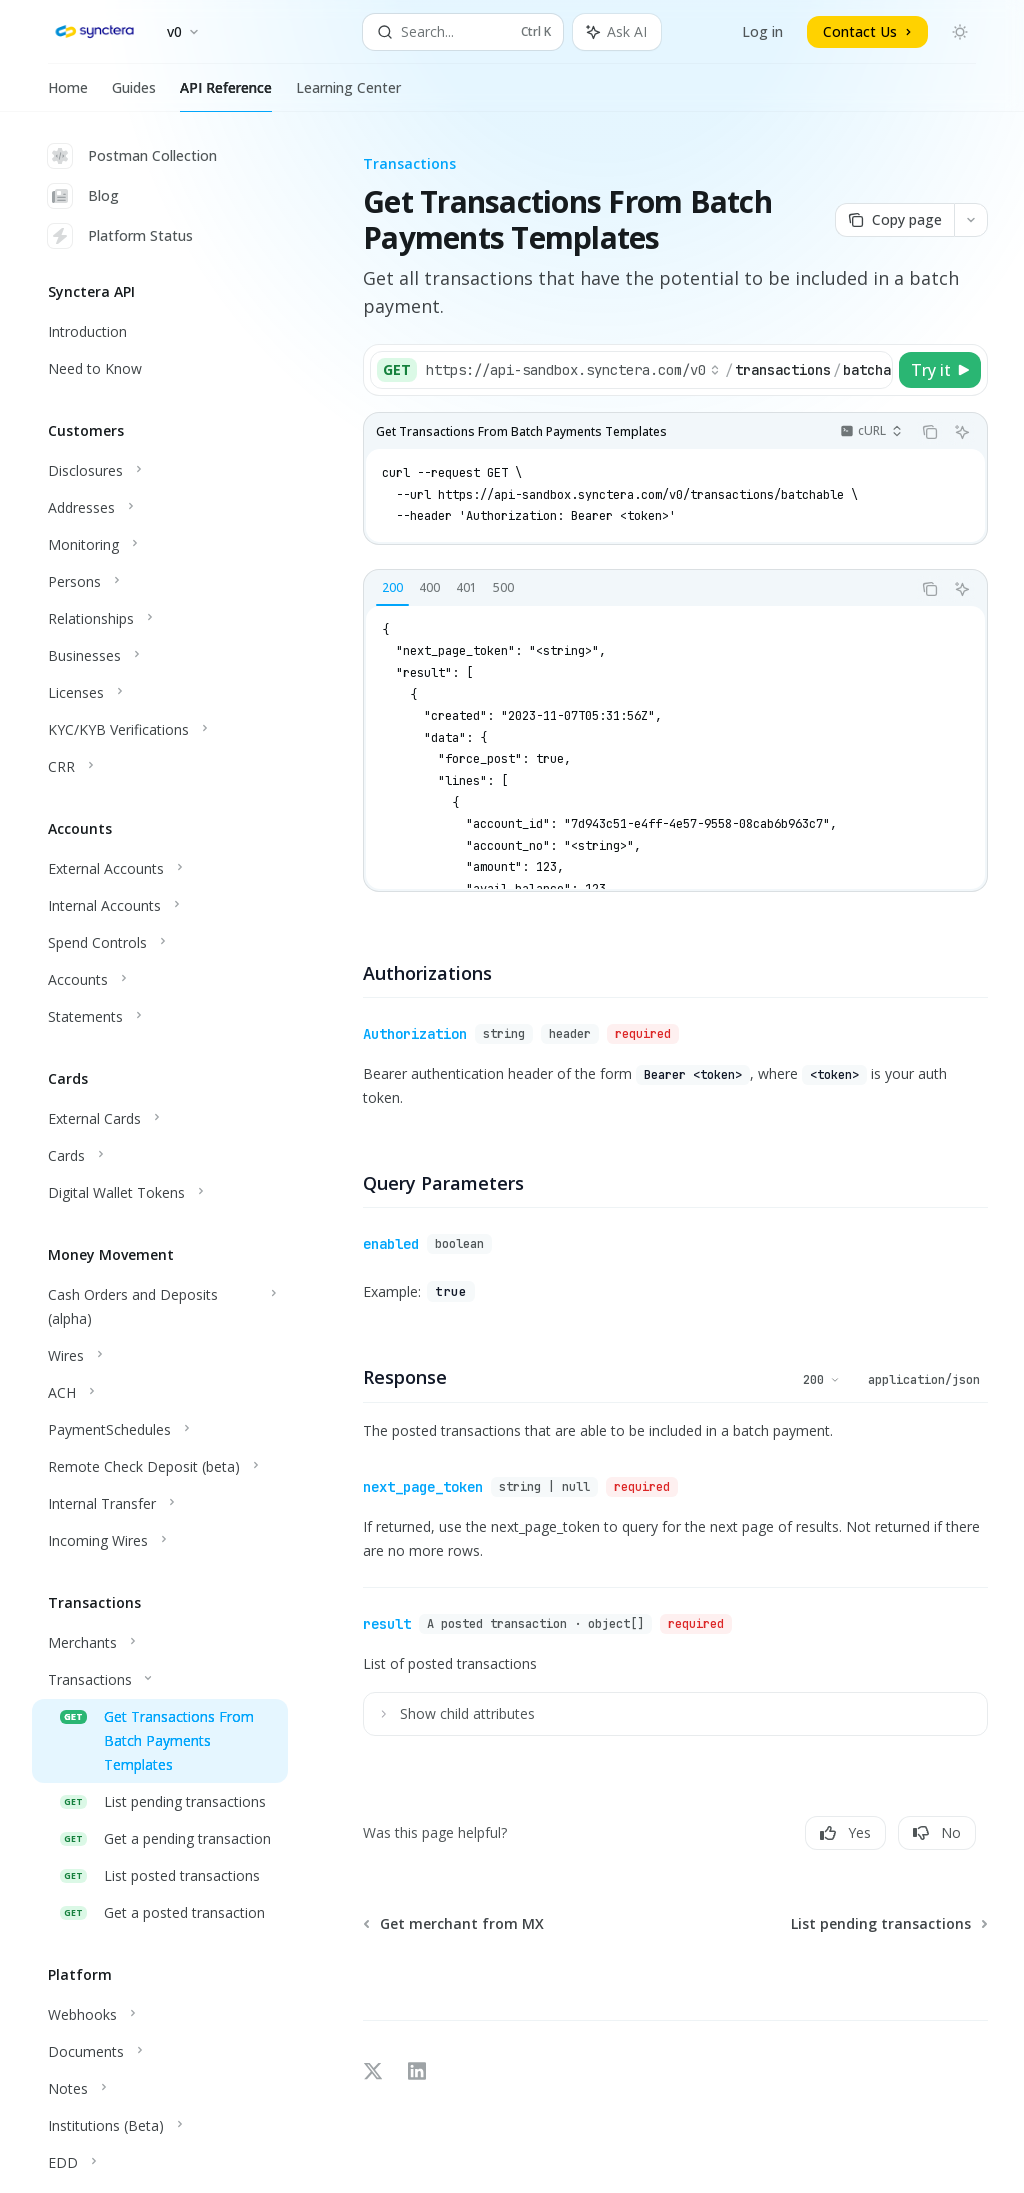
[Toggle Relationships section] (160, 619)
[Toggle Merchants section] (160, 1643)
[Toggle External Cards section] (160, 1119)
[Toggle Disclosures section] (160, 471)
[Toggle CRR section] (160, 767)
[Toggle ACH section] (160, 1393)
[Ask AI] (962, 432)
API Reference (226, 95)
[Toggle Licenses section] (160, 693)
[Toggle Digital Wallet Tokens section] (160, 1193)
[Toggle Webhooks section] (160, 2015)
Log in (762, 31)
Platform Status (120, 236)
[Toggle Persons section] (160, 582)
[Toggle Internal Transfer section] (160, 1504)
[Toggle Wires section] (160, 1356)
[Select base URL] (573, 370)
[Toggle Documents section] (160, 2052)
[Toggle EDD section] (160, 2163)
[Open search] (463, 32)
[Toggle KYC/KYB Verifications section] (160, 730)
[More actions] (971, 220)
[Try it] (940, 370)
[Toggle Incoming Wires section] (160, 1541)
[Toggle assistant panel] (617, 32)
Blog (83, 196)
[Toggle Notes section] (160, 2089)
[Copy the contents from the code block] (930, 432)
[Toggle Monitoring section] (160, 545)
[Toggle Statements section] (160, 1017)
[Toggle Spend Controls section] (160, 943)
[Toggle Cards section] (160, 1156)
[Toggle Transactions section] (160, 1680)
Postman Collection (132, 156)
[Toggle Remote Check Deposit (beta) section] (160, 1467)
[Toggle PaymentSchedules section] (160, 1430)
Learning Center (348, 95)
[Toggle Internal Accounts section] (160, 906)
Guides (134, 95)
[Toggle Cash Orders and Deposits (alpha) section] (160, 1307)
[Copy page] (894, 220)
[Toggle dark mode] (960, 32)
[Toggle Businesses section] (160, 656)
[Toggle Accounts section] (160, 980)
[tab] (392, 588)
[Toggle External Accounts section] (160, 869)
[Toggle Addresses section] (160, 508)
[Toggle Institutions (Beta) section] (160, 2126)
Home (68, 95)
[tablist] (637, 589)
